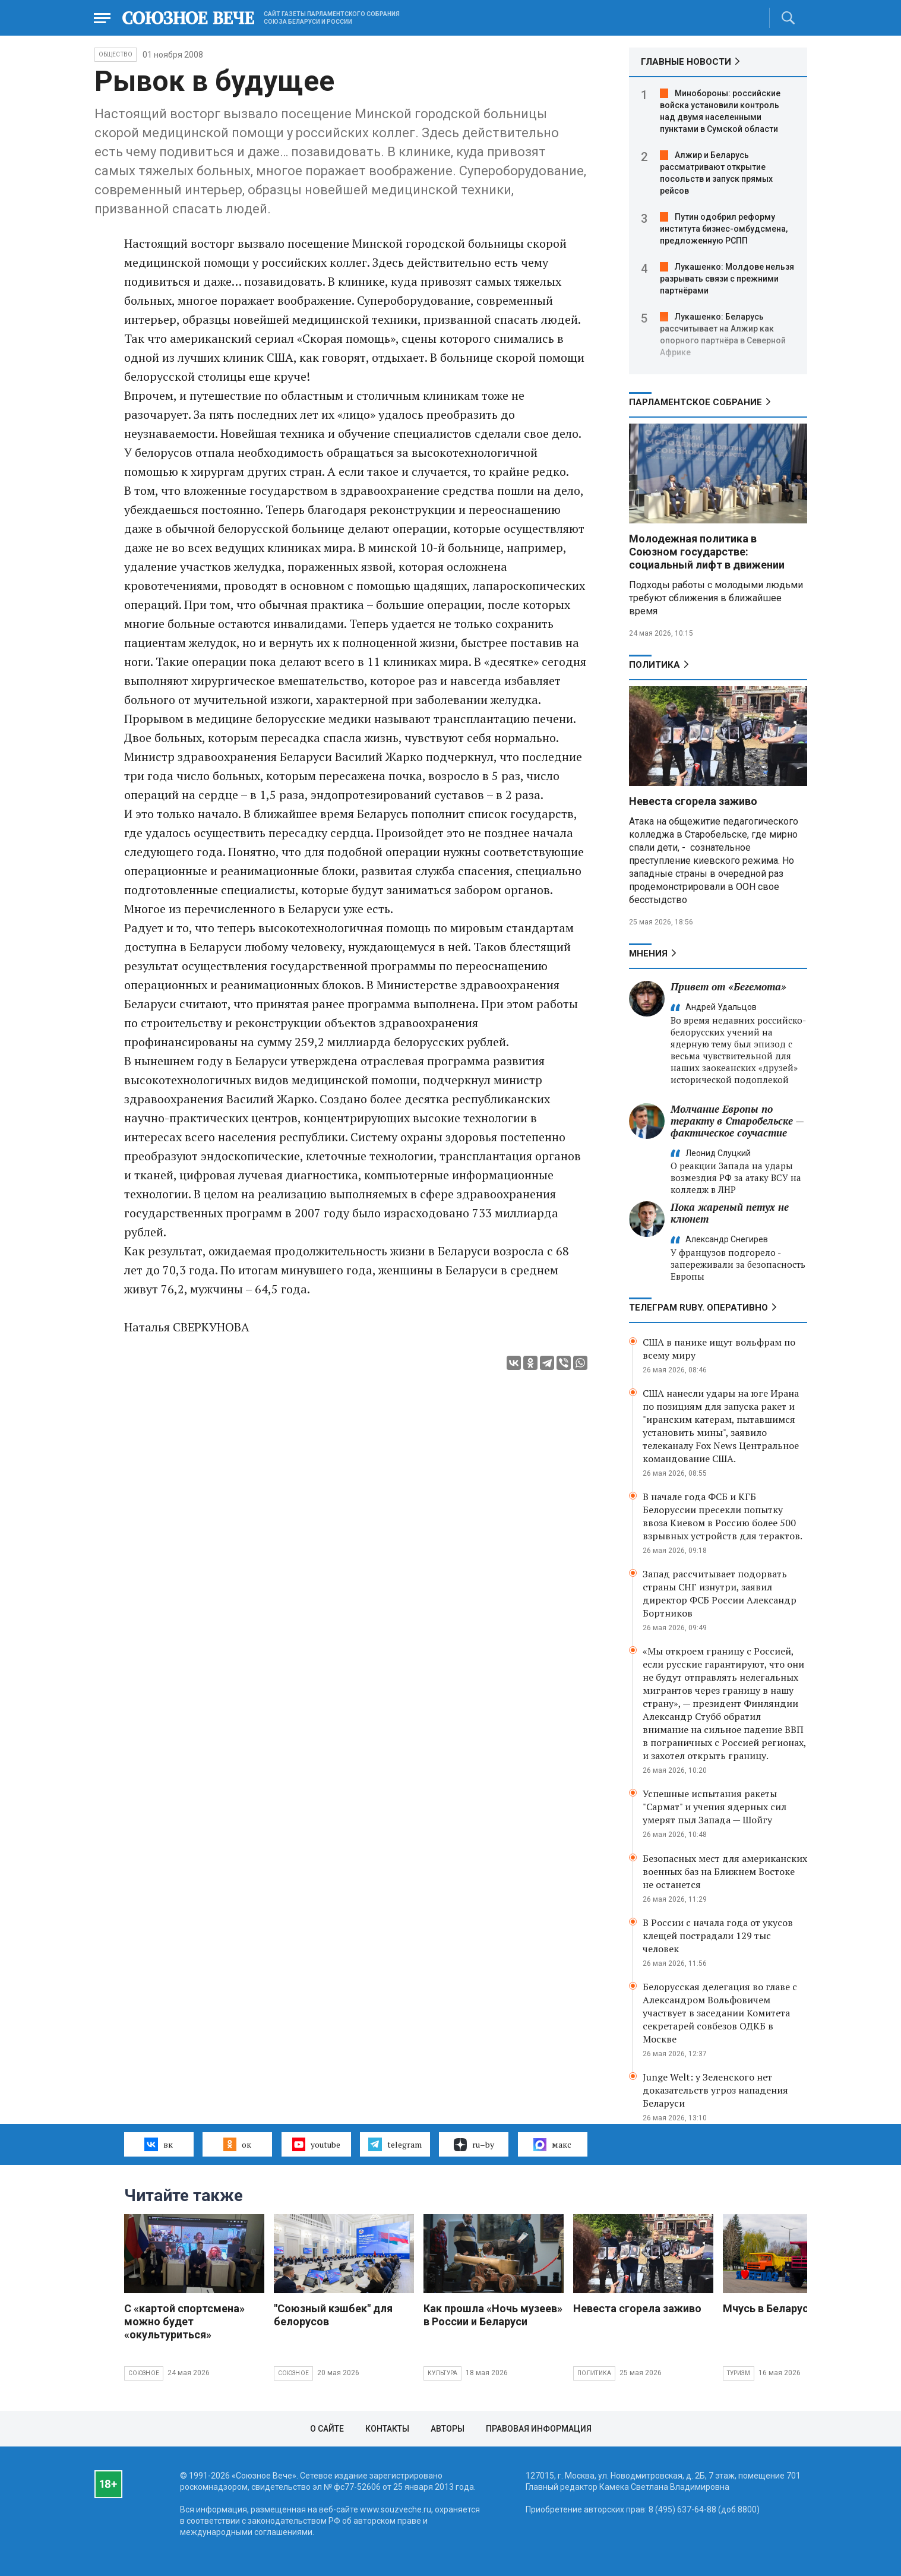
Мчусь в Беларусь (768, 2308)
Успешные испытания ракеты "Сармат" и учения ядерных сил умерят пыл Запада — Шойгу (714, 1806)
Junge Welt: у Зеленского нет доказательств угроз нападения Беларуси (715, 2090)
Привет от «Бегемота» (728, 986)
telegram (394, 2144)
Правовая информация (539, 2428)
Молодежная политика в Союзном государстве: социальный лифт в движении (707, 551)
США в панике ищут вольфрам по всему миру (719, 1349)
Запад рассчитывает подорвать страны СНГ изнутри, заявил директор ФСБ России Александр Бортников (719, 1593)
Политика (654, 664)
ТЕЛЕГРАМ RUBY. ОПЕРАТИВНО (698, 1307)
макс (552, 2144)
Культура (443, 2373)
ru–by (474, 2144)
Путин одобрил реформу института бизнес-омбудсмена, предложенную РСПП (724, 228)
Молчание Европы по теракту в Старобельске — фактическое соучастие (737, 1120)
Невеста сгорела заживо (693, 801)
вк (158, 2144)
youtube (316, 2144)
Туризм (738, 2373)
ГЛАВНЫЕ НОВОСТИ (686, 61)
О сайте (327, 2428)
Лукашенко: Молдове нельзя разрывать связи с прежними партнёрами (727, 278)
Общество (116, 54)
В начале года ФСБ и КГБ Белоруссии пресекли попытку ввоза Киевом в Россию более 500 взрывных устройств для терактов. (722, 1516)
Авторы (447, 2428)
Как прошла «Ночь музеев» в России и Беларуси (492, 2315)
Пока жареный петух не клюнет (730, 1213)
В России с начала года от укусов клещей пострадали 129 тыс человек (718, 1935)
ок (237, 2144)
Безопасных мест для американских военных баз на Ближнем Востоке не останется (725, 1871)
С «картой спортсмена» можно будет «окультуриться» (184, 2321)
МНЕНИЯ (648, 953)
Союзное (143, 2373)
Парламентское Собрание (695, 402)
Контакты (387, 2428)
